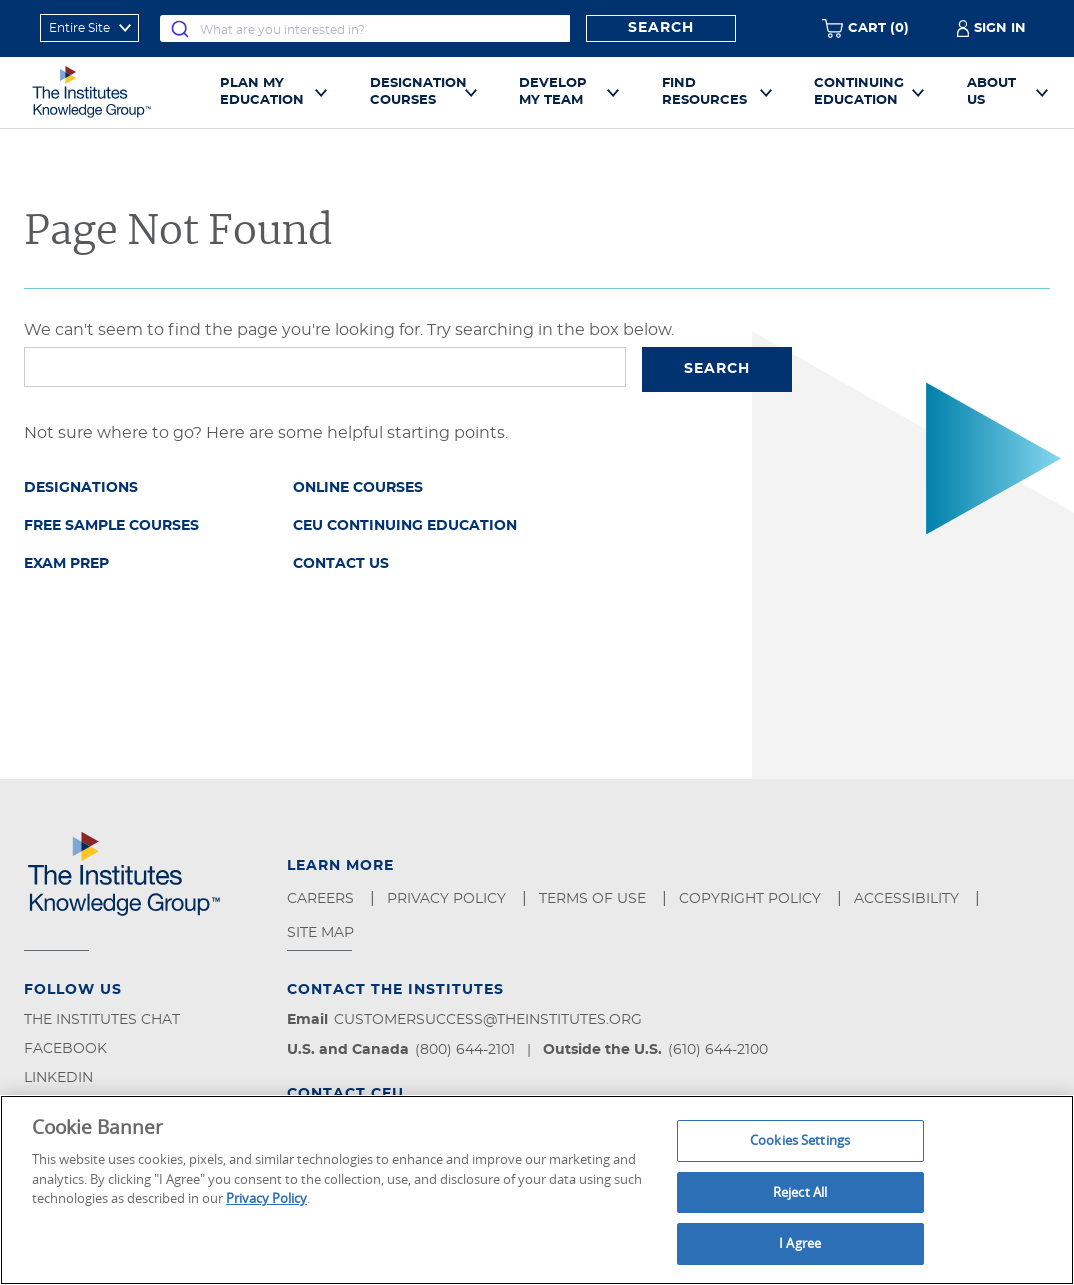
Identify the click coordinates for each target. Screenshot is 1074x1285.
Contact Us (341, 564)
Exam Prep (66, 564)
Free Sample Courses (111, 526)
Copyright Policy (752, 899)
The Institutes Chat (102, 1020)
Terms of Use (594, 899)
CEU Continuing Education (405, 526)
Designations (81, 488)
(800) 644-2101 (465, 1050)
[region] (537, 1190)
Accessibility (908, 899)
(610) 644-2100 (718, 1050)
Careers (322, 899)
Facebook (65, 1049)
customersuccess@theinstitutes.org (488, 1020)
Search (661, 28)
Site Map (322, 933)
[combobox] (365, 28)
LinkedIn (58, 1078)
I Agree (800, 1243)
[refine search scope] (89, 28)
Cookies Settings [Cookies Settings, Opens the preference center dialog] (800, 1140)
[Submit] (180, 28)
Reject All (800, 1192)
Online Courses (358, 488)
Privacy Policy (448, 899)
